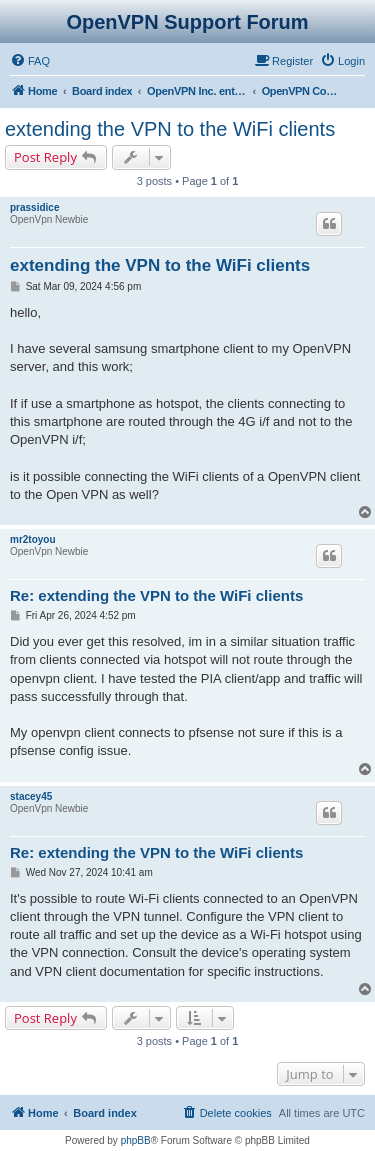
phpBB (136, 1140)
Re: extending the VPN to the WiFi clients (156, 595)
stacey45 (31, 796)
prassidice (34, 207)
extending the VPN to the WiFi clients (170, 129)
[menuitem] (30, 61)
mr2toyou (33, 539)
